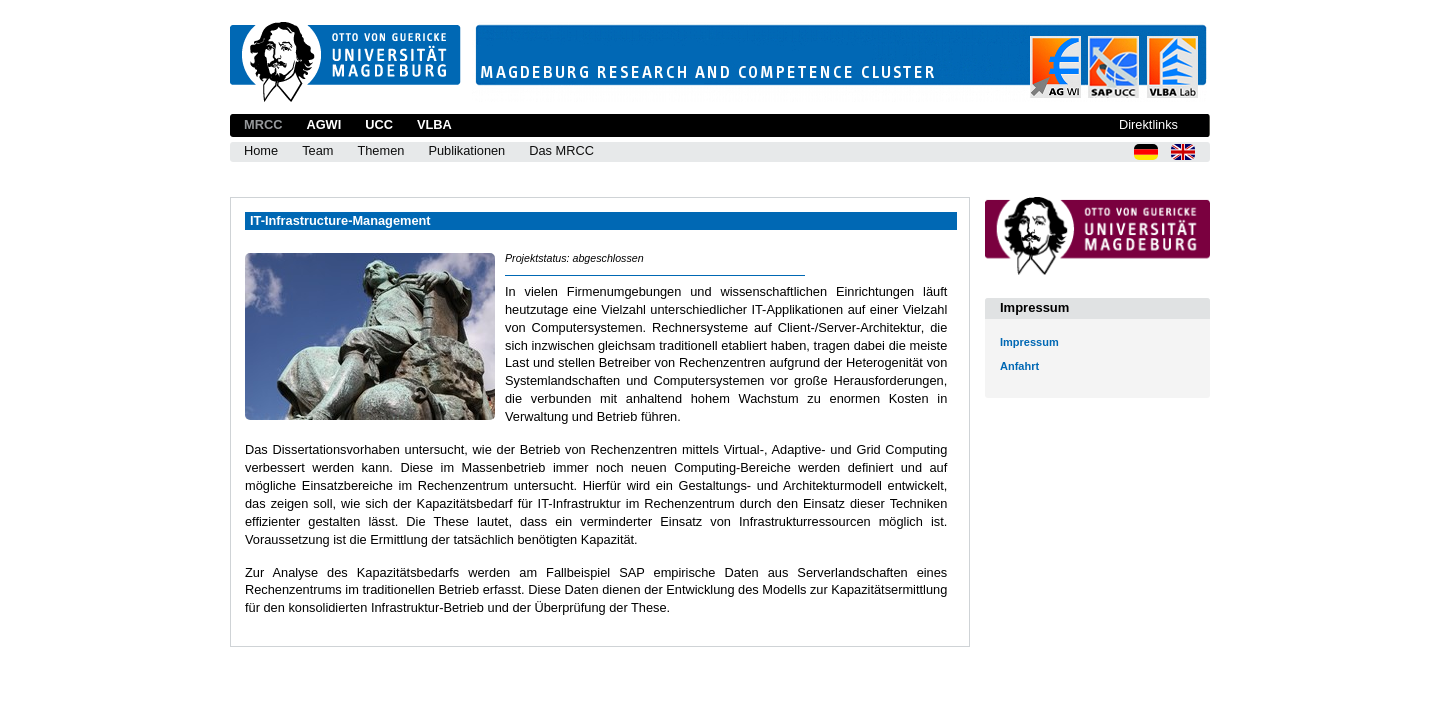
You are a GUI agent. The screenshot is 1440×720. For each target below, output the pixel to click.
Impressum (1029, 342)
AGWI (323, 124)
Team (317, 150)
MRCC (263, 124)
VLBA (434, 124)
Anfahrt (1019, 366)
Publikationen (466, 150)
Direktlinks (1148, 124)
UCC (379, 124)
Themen (380, 150)
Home (261, 150)
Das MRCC (561, 150)
